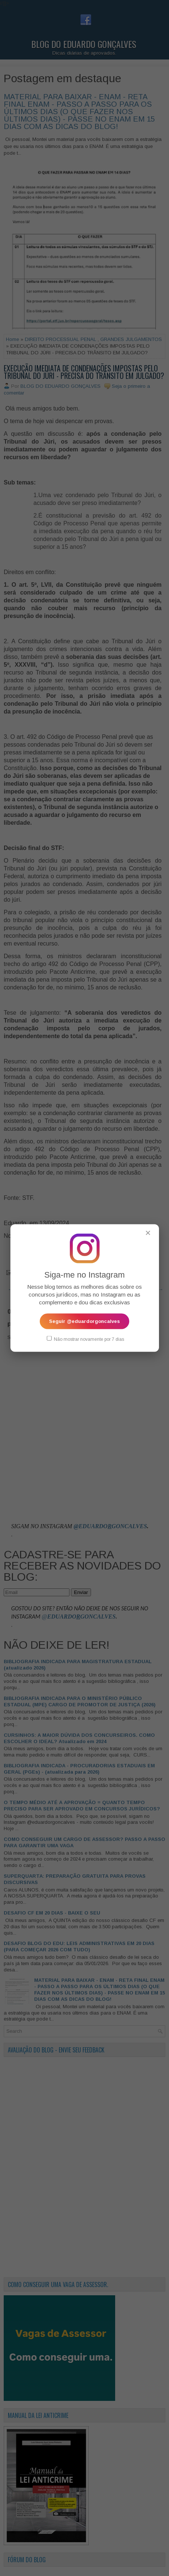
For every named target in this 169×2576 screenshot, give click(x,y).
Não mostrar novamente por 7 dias (85, 1339)
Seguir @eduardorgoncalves (84, 1321)
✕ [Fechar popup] (148, 1233)
